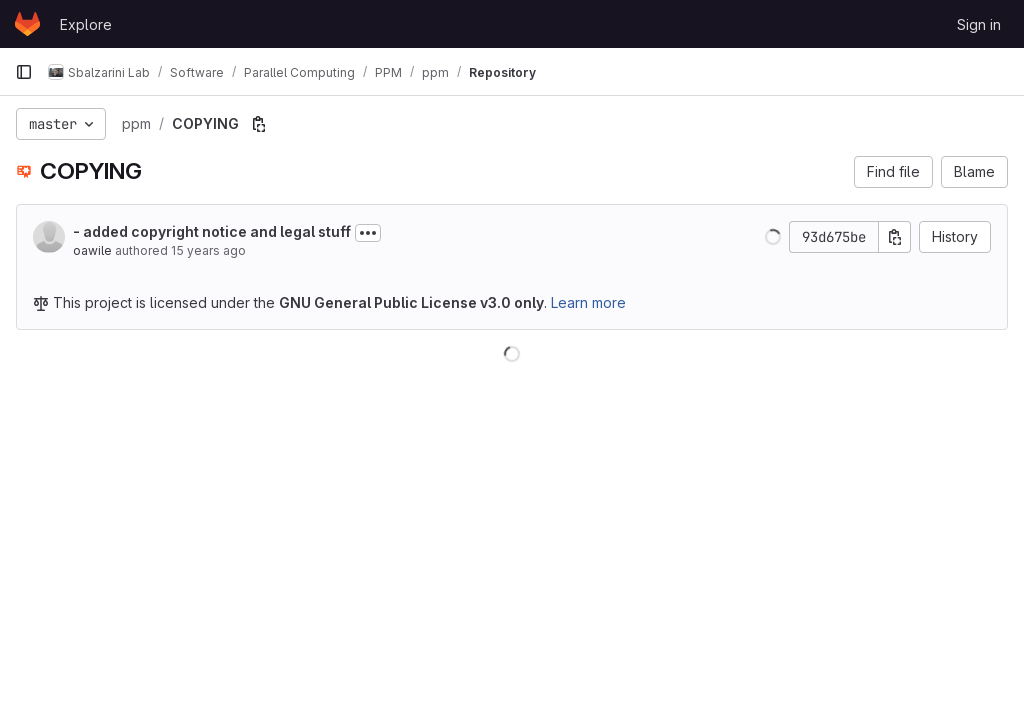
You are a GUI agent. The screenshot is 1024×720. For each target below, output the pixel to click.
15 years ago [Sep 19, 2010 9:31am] (208, 250)
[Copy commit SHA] (895, 237)
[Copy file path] (259, 124)
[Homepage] (27, 24)
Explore (86, 24)
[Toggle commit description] (368, 233)
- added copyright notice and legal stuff (212, 231)
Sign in (979, 24)
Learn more (588, 302)
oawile (92, 250)
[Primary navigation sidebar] (24, 72)
